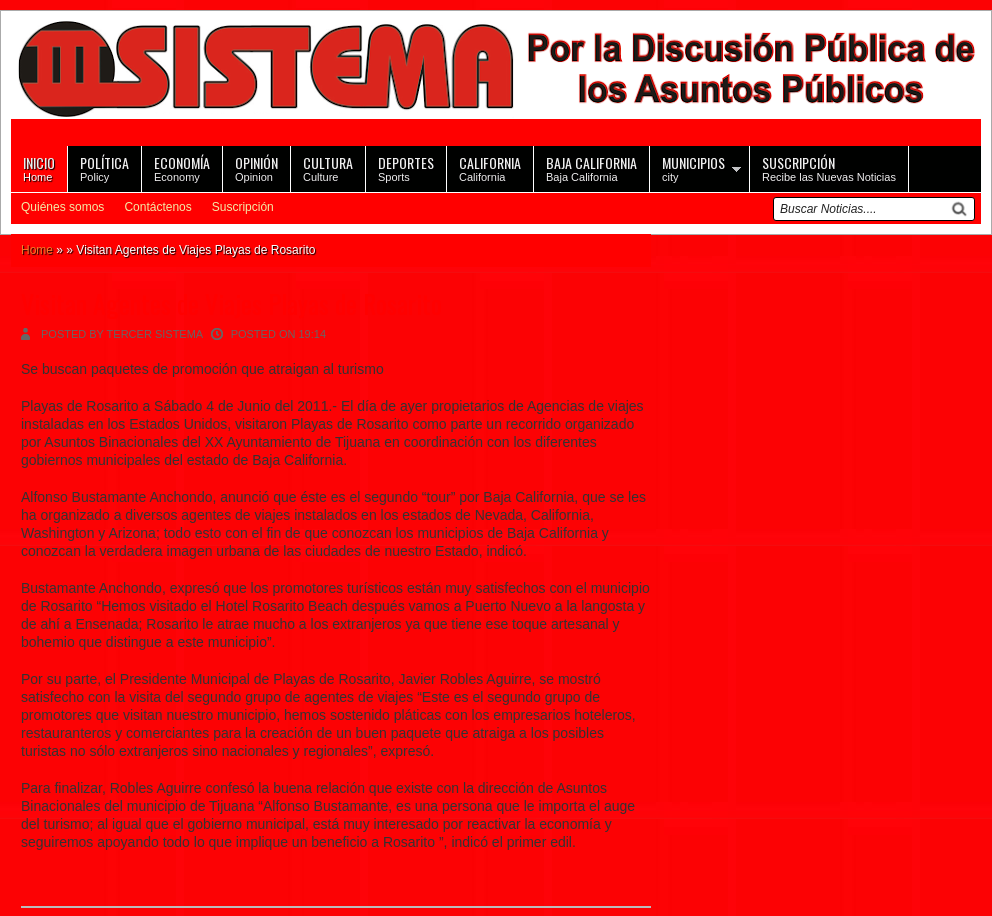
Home (39, 167)
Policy (104, 167)
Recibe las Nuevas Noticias (829, 167)
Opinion (256, 167)
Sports (406, 167)
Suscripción (243, 207)
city (693, 167)
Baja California (591, 167)
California (490, 167)
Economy (182, 167)
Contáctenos (157, 207)
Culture (328, 167)
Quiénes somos (62, 207)
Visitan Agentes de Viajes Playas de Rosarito (231, 303)
